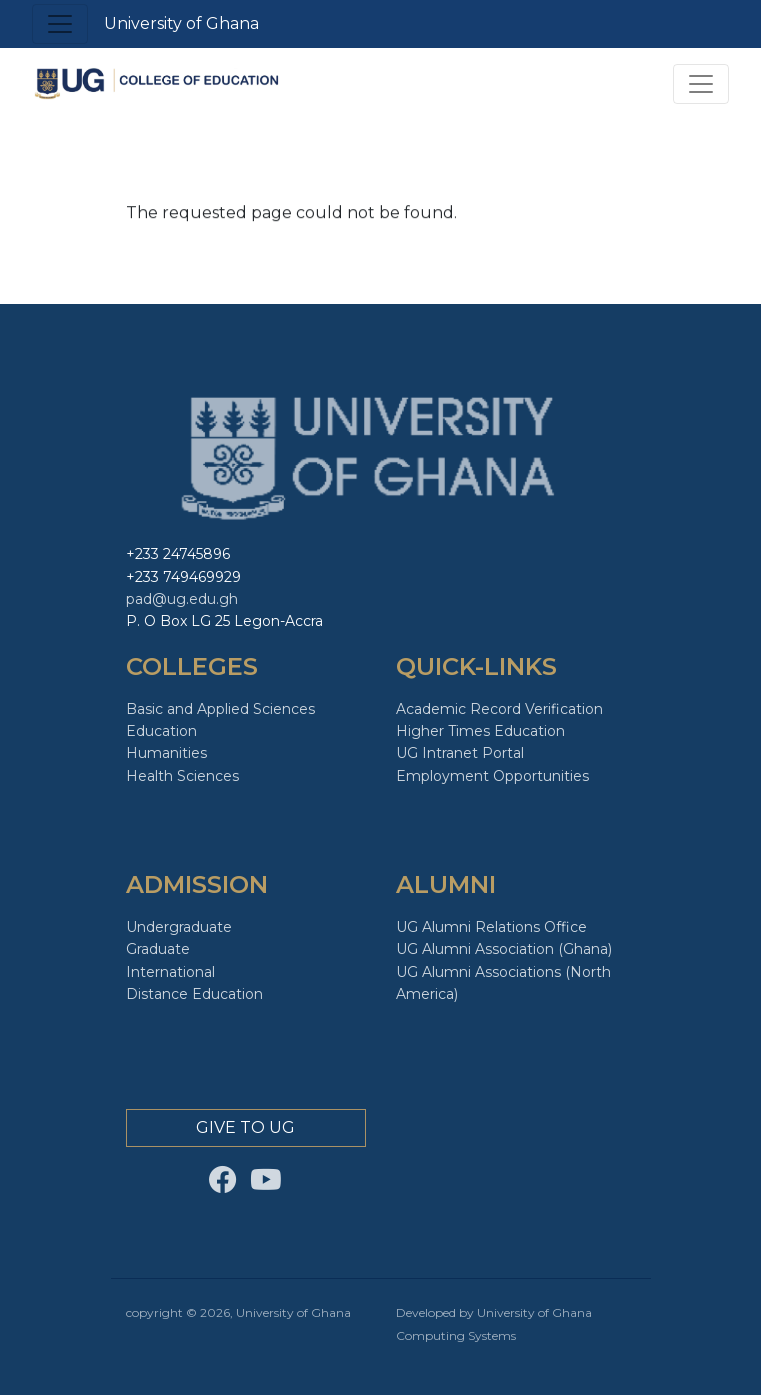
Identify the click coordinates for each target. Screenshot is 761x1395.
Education (161, 731)
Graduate (158, 949)
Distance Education (194, 994)
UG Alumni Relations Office (491, 927)
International (170, 972)
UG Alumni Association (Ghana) (504, 949)
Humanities (166, 753)
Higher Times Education (480, 731)
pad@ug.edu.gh (182, 599)
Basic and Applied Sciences (220, 709)
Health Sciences (182, 776)
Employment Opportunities (492, 776)
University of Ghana (181, 23)
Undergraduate (179, 927)
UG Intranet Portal (460, 753)
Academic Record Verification (499, 709)
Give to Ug (245, 1127)
